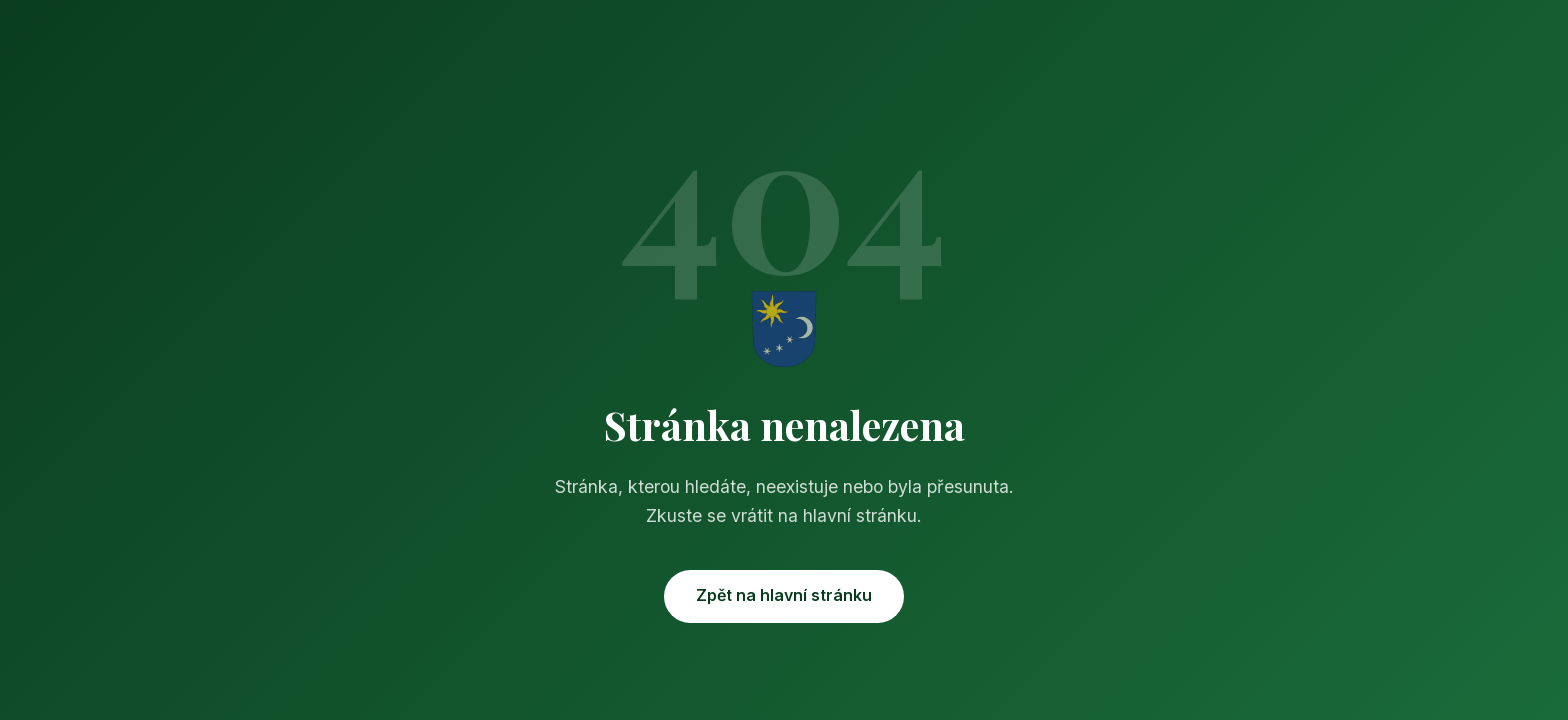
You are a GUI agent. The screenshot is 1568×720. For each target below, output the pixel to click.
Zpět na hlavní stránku (784, 595)
